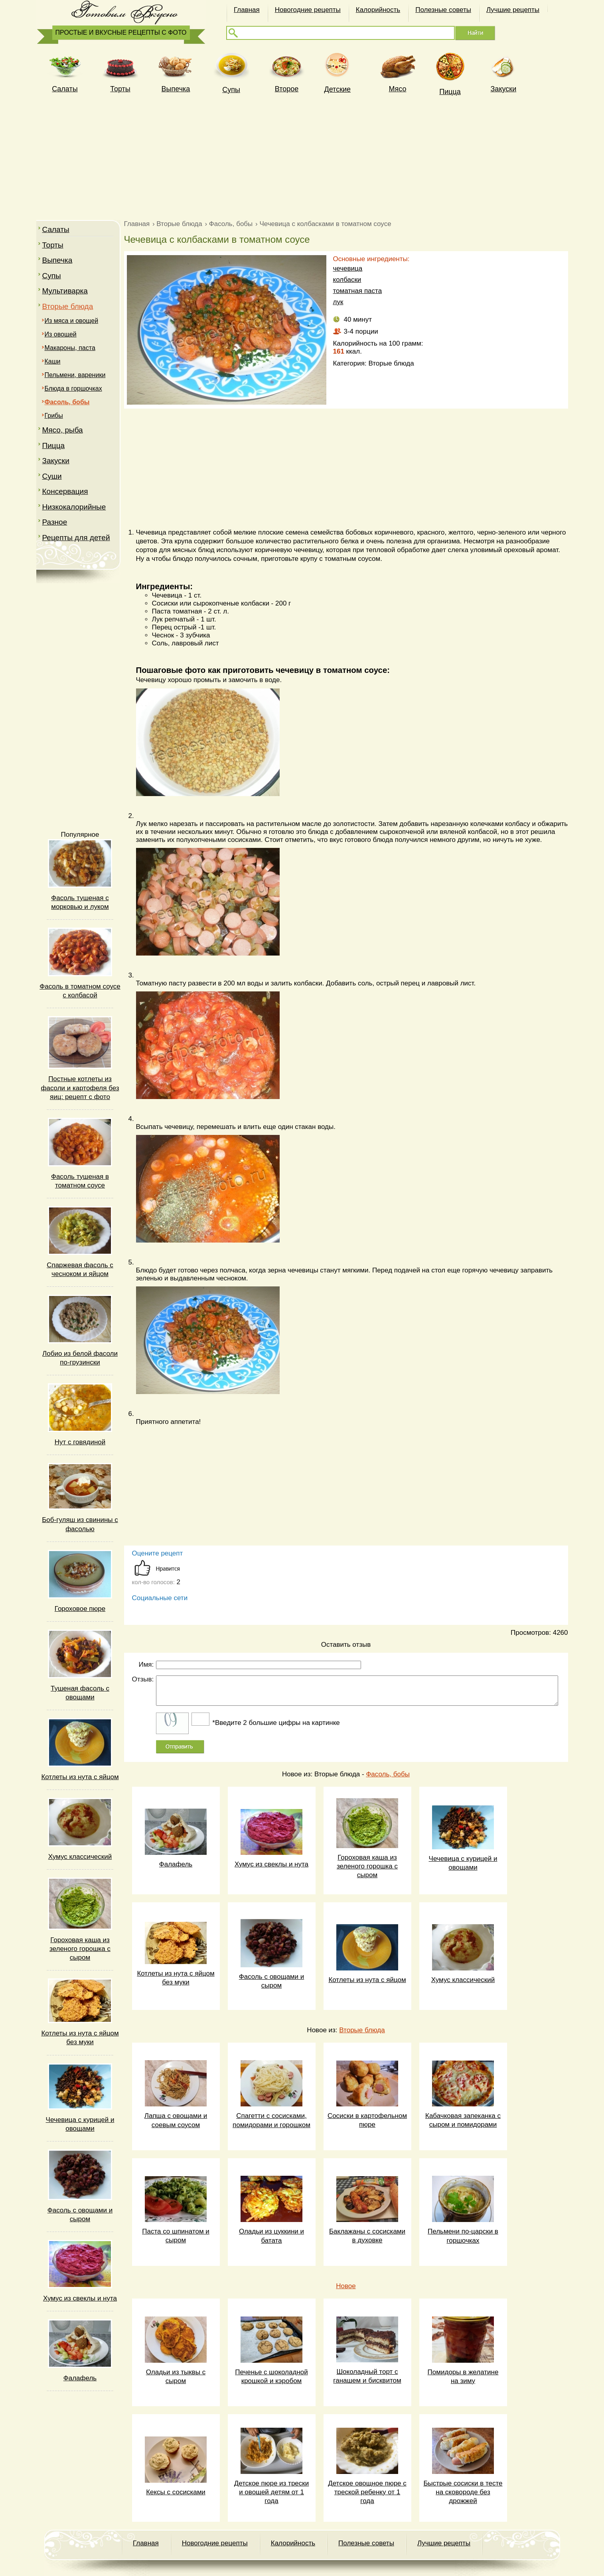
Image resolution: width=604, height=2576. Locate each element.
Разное (54, 522)
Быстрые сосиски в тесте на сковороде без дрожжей (462, 2492)
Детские (337, 89)
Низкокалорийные (74, 507)
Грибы (54, 415)
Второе (287, 89)
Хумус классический (80, 1856)
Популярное (80, 834)
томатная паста (357, 291)
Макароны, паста (70, 347)
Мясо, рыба (62, 430)
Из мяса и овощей (72, 320)
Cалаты (64, 89)
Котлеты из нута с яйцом (79, 1777)
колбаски (347, 279)
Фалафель (80, 2378)
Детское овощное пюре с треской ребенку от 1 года (367, 2492)
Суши (52, 476)
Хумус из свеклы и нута (80, 2298)
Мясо (398, 89)
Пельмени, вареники (75, 375)
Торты (120, 89)
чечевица (348, 268)
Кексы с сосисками (175, 2492)
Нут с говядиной (80, 1442)
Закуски (504, 89)
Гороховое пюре (80, 1608)
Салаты (55, 229)
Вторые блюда (67, 306)
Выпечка (176, 89)
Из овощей (61, 334)
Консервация (65, 491)
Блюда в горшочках (73, 388)
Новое (345, 2286)
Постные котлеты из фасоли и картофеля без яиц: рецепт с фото (80, 1087)
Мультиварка (65, 291)
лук (338, 302)
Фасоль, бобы (388, 1774)
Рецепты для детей (76, 537)
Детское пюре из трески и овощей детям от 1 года (271, 2492)
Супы (231, 90)
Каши (53, 361)
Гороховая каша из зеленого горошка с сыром (80, 1948)
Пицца (450, 92)
